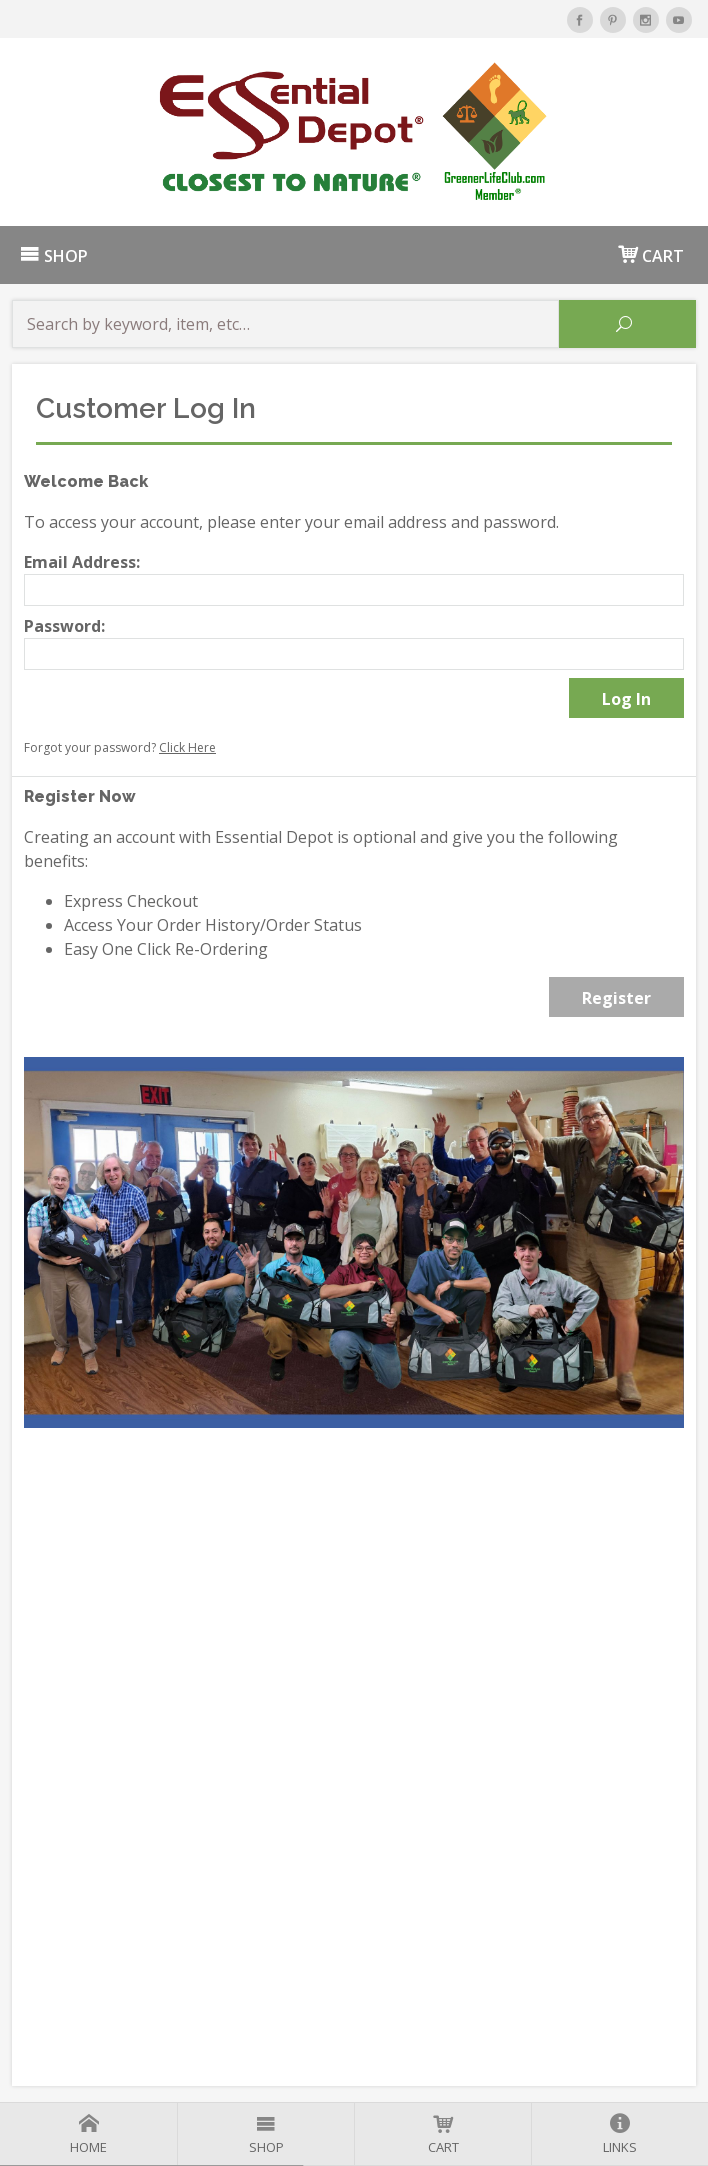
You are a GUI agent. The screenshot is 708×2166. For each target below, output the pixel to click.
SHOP (54, 256)
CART (651, 254)
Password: (64, 626)
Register (616, 998)
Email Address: (82, 562)
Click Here (187, 747)
